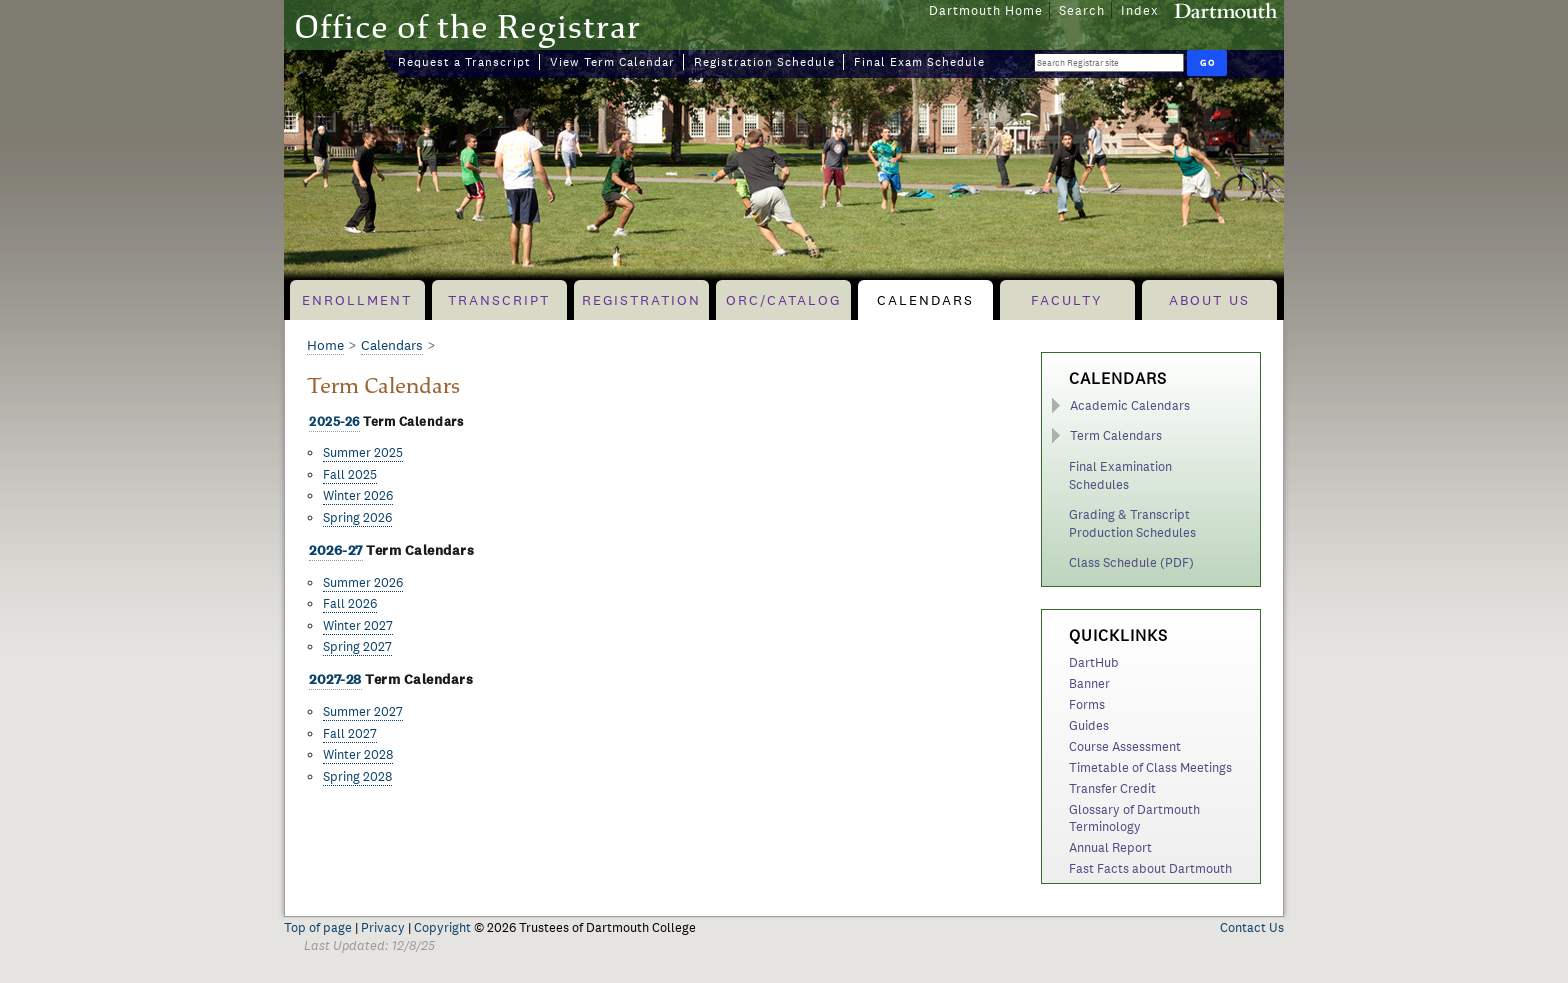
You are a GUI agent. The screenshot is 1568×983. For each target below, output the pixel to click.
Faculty (1067, 300)
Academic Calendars (1130, 405)
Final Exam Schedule (919, 62)
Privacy (383, 927)
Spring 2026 (357, 517)
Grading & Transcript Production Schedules (1132, 523)
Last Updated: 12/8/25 (369, 945)
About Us (1209, 300)
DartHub (1094, 662)
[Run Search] (1207, 63)
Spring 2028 (357, 776)
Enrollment (357, 300)
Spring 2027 (357, 646)
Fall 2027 (350, 733)
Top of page (318, 927)
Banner (1089, 683)
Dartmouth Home (986, 10)
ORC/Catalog (783, 300)
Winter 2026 (358, 495)
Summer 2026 (363, 582)
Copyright (442, 927)
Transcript (499, 300)
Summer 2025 (363, 452)
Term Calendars (1116, 435)
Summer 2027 (363, 711)
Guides (1089, 725)
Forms (1087, 704)
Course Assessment (1125, 746)
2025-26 (334, 422)
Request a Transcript (464, 62)
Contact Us (1252, 927)
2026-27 (336, 550)
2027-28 (335, 679)
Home (325, 345)
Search (1082, 10)
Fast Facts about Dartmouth (1150, 868)
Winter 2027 (358, 625)
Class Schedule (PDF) (1131, 562)
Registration (641, 300)
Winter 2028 (358, 754)
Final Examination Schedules (1120, 475)
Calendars (925, 300)
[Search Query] (1109, 62)
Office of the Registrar (467, 26)
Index (1140, 10)
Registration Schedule (764, 62)
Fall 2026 (350, 603)
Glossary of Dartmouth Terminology (1134, 818)
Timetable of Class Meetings (1150, 767)
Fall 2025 (350, 474)
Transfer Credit (1112, 788)
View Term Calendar (612, 62)
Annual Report (1110, 847)
